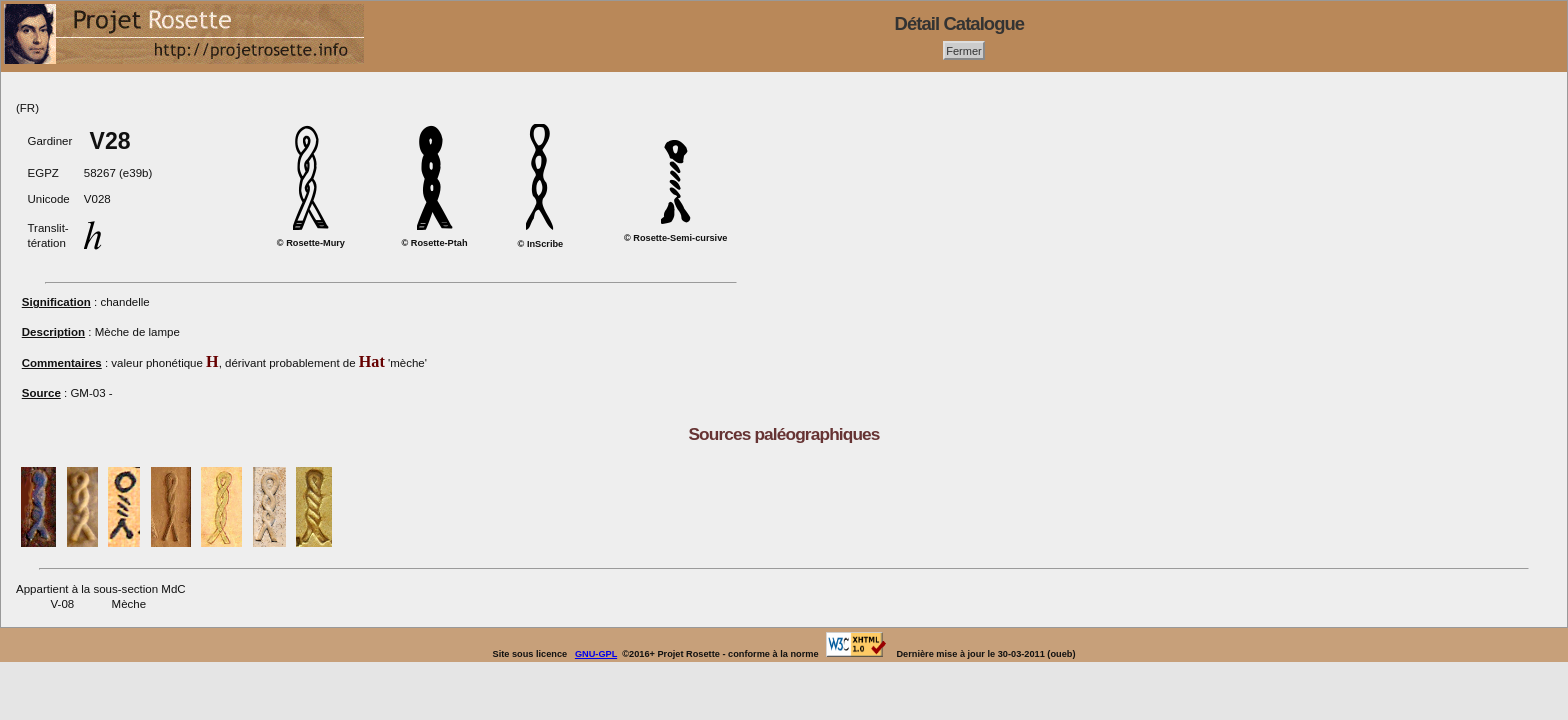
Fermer (964, 50)
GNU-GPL (596, 654)
